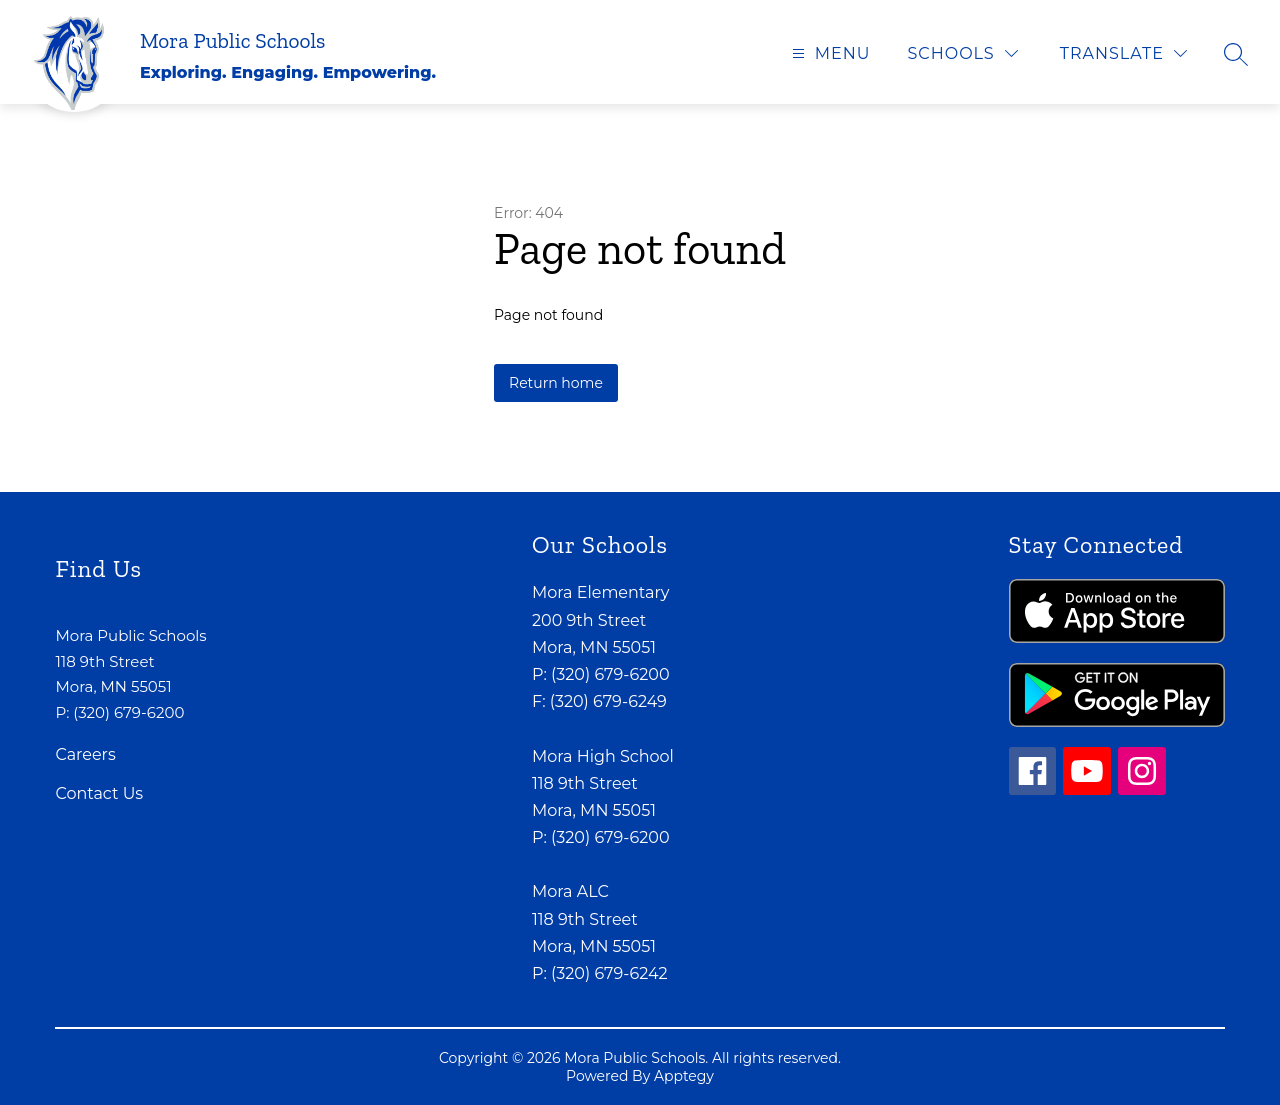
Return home (556, 383)
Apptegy (684, 1076)
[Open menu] (829, 53)
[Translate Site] (1123, 53)
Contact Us (99, 793)
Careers (85, 754)
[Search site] (1236, 54)
